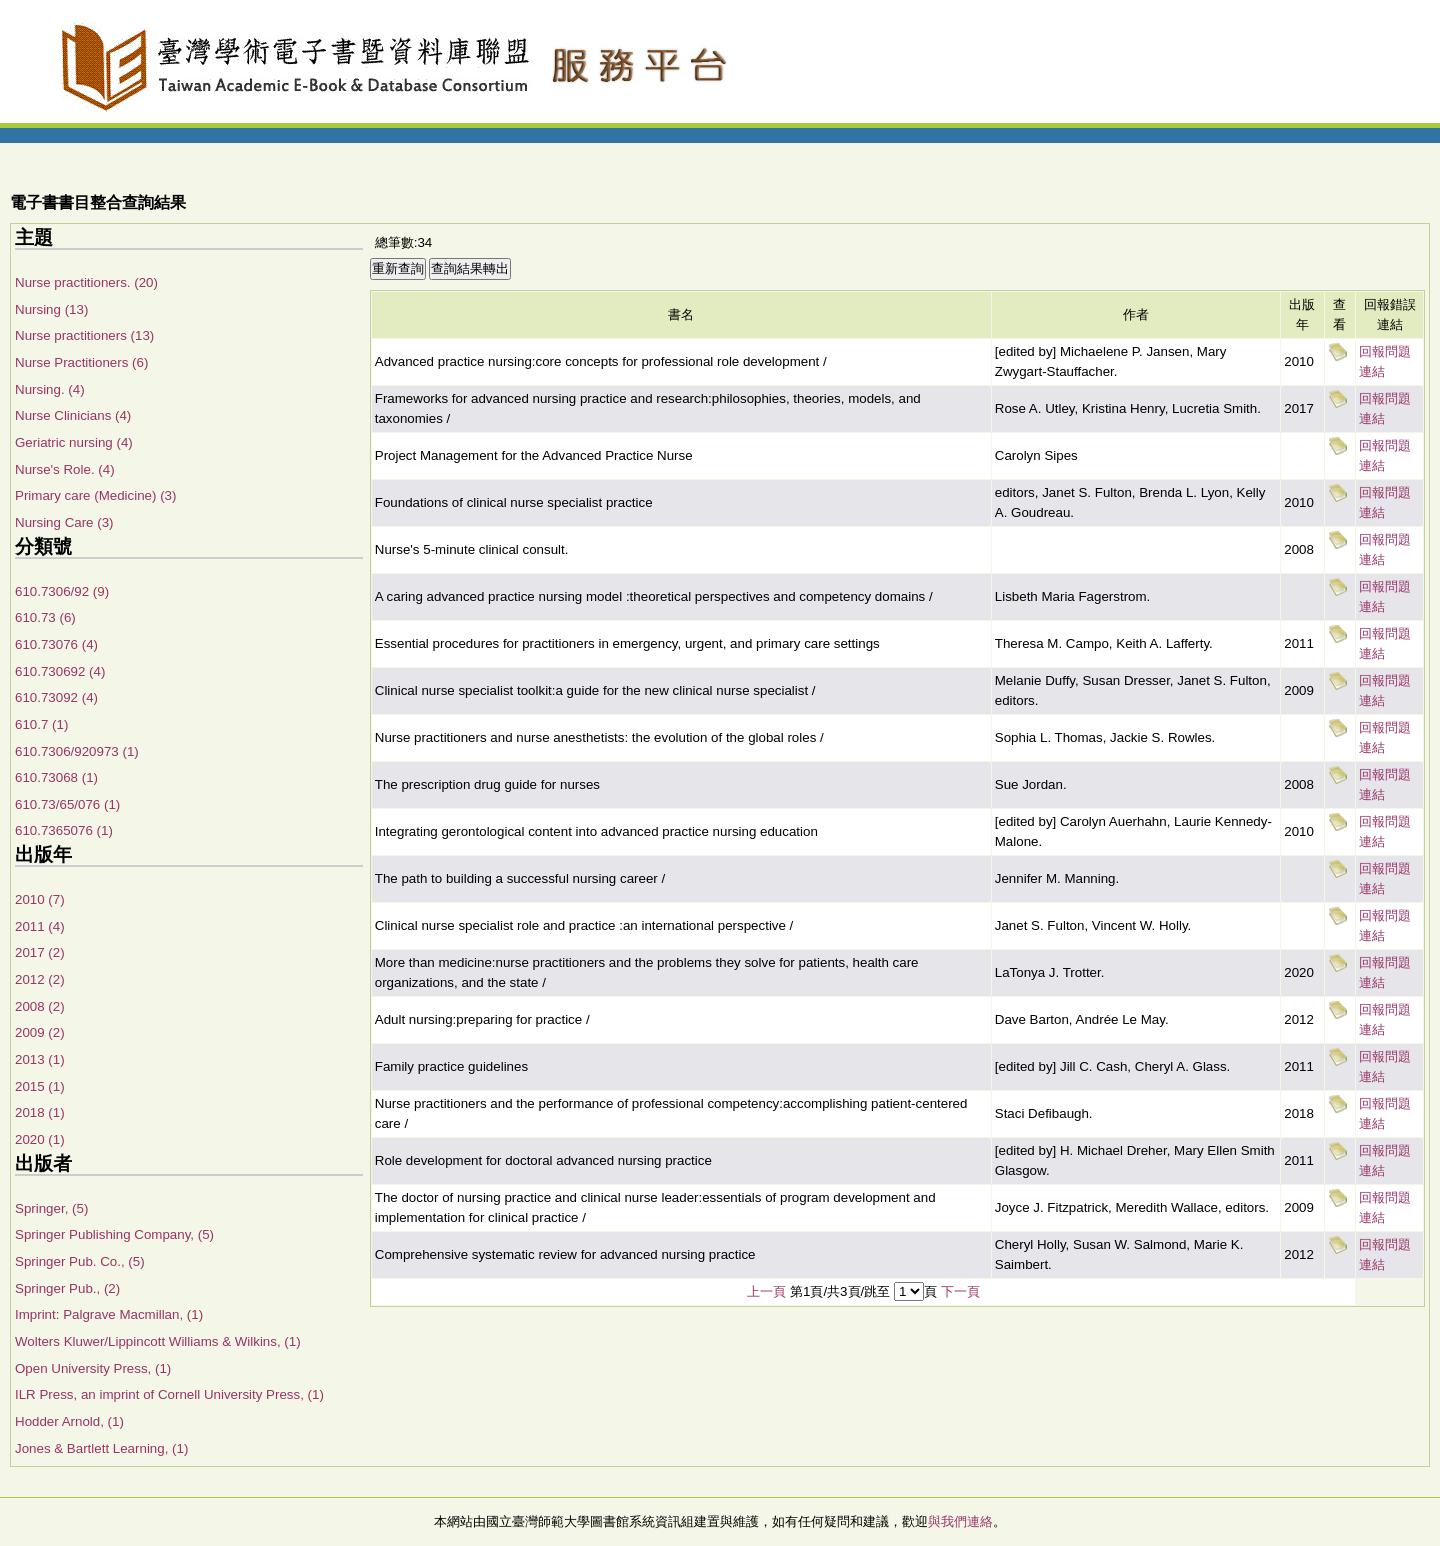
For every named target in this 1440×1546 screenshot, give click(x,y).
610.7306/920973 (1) (77, 751)
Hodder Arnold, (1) (69, 1421)
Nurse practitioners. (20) (86, 282)
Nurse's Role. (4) (65, 469)
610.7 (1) (41, 724)
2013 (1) (40, 1059)
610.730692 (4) (60, 671)
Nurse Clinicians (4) (73, 415)
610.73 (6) (45, 617)
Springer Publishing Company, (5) (114, 1234)
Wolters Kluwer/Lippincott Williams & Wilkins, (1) (158, 1341)
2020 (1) (40, 1139)
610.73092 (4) (56, 697)
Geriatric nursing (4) (74, 442)
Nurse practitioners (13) (84, 335)
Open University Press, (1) (93, 1368)
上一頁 (766, 1291)
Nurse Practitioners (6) (81, 362)
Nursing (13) (51, 309)
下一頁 (960, 1291)
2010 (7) (40, 899)
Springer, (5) (51, 1208)
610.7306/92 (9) (62, 591)
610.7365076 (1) (64, 830)
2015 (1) (40, 1086)
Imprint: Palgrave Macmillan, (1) (109, 1314)
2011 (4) (40, 926)
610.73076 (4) (56, 644)
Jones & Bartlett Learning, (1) (101, 1448)
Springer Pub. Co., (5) (80, 1261)
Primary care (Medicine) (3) (95, 495)
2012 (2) (40, 979)
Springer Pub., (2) (67, 1288)
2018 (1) (40, 1112)
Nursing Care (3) (64, 522)
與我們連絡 (960, 1521)
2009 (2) (40, 1032)
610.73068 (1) (56, 777)
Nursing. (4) (50, 389)
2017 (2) (40, 952)
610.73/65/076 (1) (67, 804)
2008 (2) (40, 1006)
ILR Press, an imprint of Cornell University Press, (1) (169, 1394)
